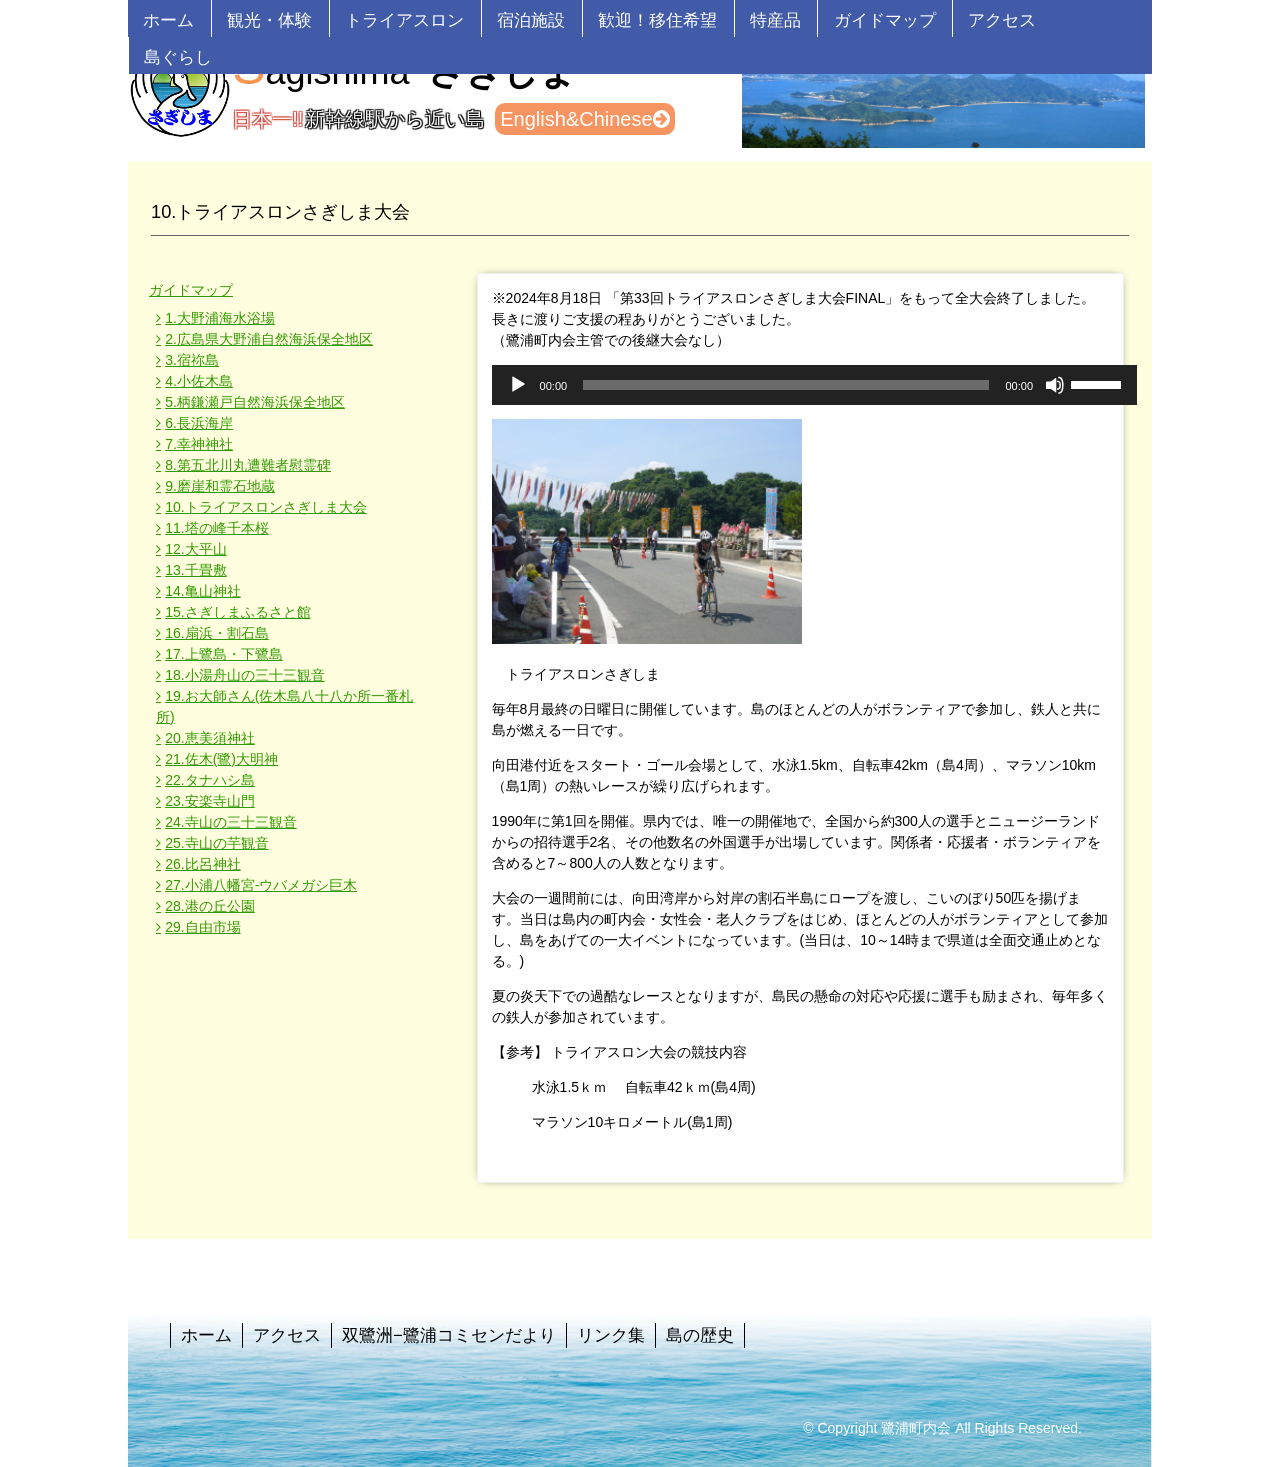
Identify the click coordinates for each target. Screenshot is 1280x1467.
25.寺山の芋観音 (216, 843)
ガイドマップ (885, 20)
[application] (814, 385)
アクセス (1002, 20)
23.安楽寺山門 (209, 801)
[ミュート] (1055, 385)
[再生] (518, 385)
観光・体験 (269, 20)
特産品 (775, 20)
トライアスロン (404, 20)
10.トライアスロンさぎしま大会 (265, 507)
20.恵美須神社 (209, 738)
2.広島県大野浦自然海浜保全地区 (269, 339)
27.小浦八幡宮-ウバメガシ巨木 (261, 885)
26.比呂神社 (202, 864)
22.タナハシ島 (209, 780)
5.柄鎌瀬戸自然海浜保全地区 (255, 402)
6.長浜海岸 (199, 423)
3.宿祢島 (192, 360)
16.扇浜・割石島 (216, 633)
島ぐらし (178, 57)
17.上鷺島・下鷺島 (223, 654)
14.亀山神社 (202, 591)
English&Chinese (584, 119)
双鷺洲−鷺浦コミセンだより (449, 1335)
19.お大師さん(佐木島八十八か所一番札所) (284, 706)
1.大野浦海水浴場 (220, 318)
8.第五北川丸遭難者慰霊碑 (248, 465)
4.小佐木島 (199, 381)
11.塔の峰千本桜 (216, 528)
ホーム (168, 20)
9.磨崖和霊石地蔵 (220, 486)
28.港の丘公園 (209, 906)
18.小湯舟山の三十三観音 (244, 675)
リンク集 (611, 1335)
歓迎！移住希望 (657, 20)
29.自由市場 (202, 927)
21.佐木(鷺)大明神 (221, 759)
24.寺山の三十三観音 (230, 822)
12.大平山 (195, 549)
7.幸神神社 (199, 444)
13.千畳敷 (195, 570)
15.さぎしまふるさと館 (237, 612)
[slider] (786, 385)
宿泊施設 (531, 20)
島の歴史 (700, 1335)
